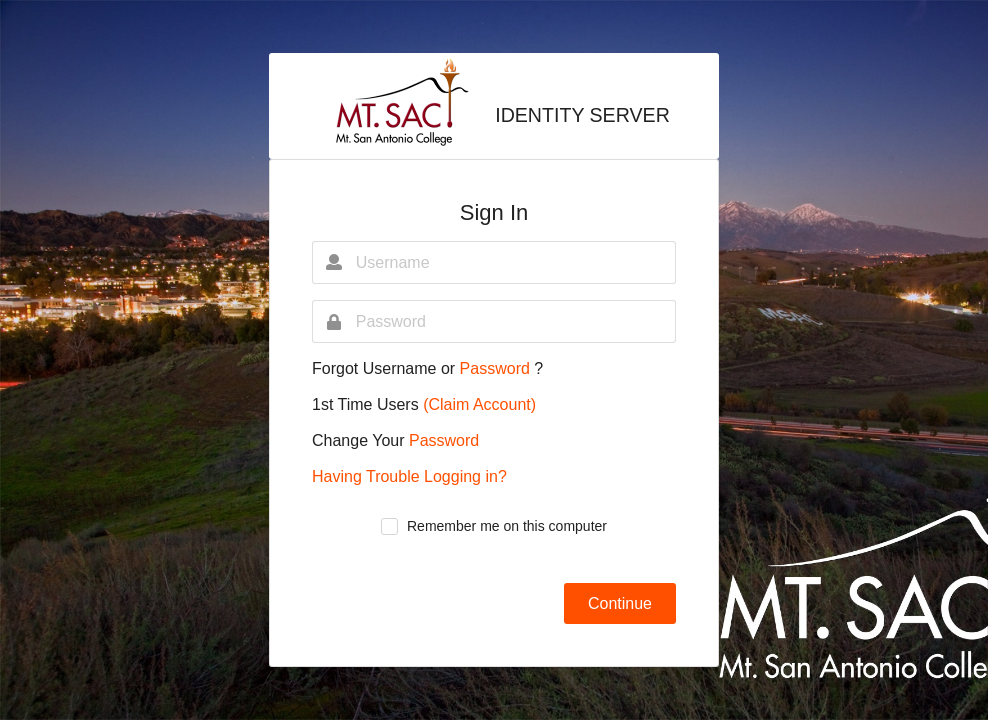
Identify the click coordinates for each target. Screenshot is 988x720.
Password (497, 368)
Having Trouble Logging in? (409, 476)
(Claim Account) (479, 404)
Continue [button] (620, 603)
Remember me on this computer (507, 526)
